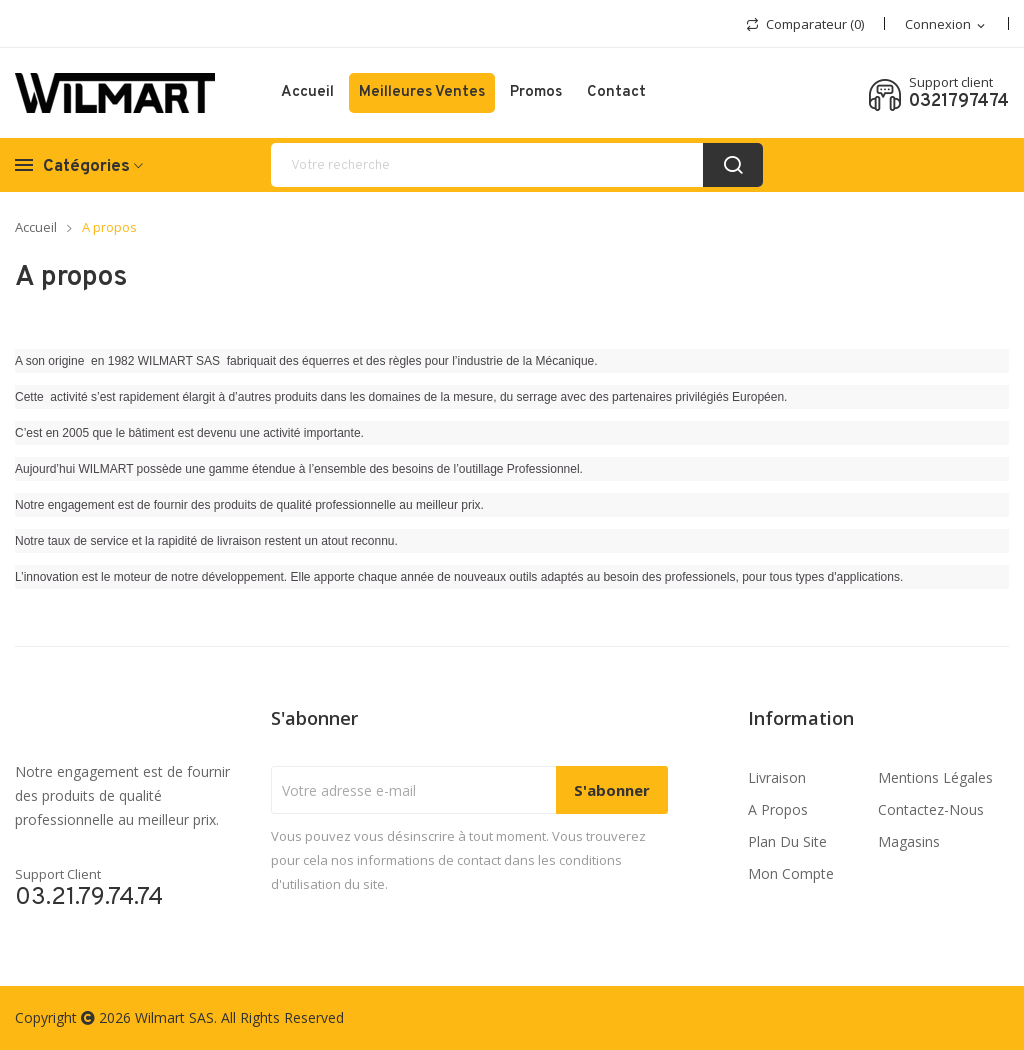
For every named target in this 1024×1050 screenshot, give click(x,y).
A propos (778, 809)
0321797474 (959, 102)
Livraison (777, 777)
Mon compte (791, 873)
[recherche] (517, 165)
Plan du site (787, 841)
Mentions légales (935, 777)
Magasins (909, 841)
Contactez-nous (931, 809)
